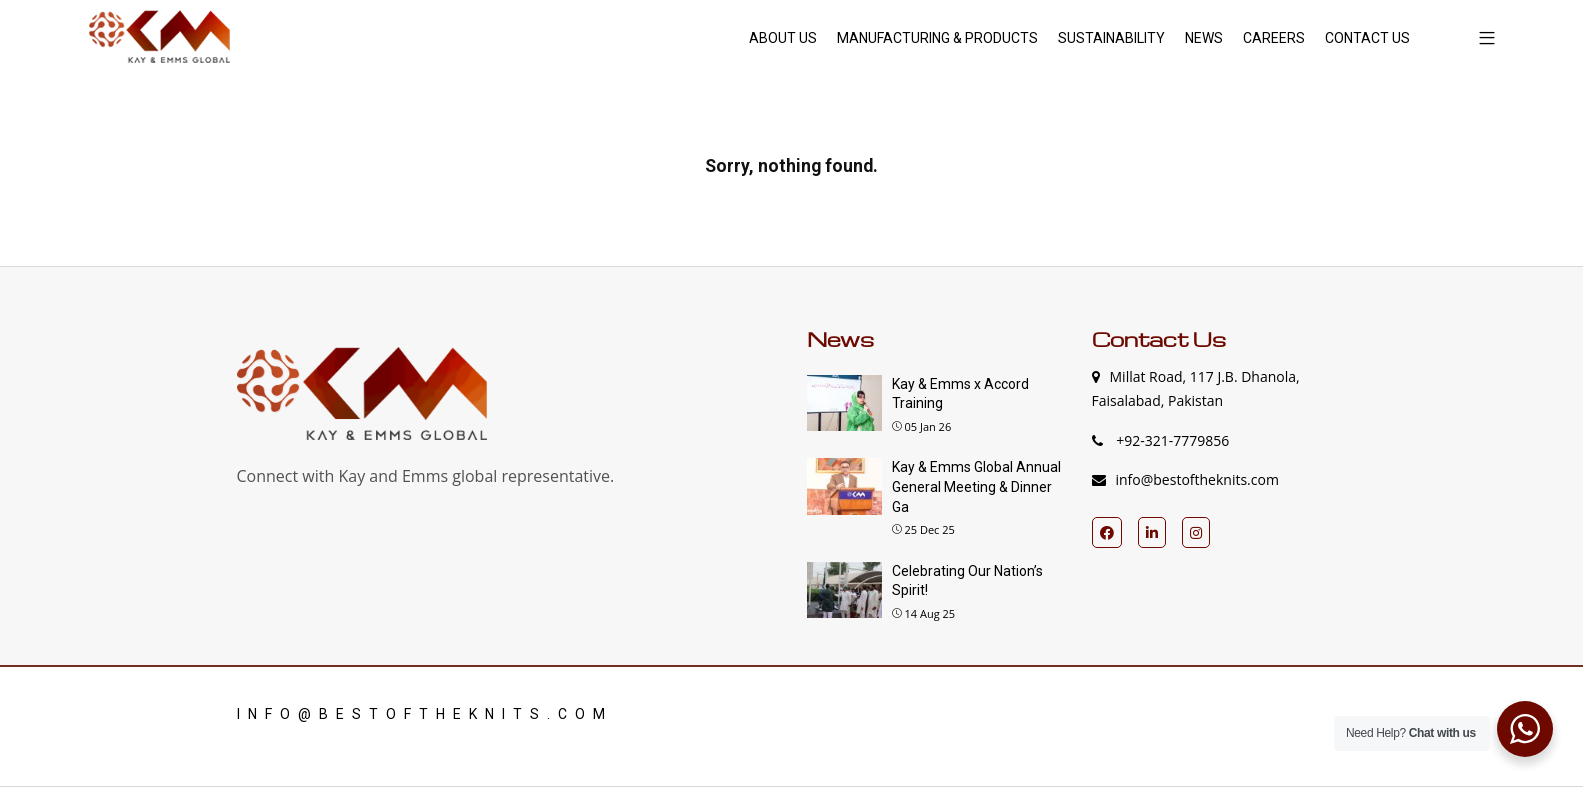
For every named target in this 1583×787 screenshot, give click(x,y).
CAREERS (1274, 38)
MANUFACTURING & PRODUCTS (937, 38)
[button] (1479, 37)
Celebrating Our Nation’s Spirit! (967, 581)
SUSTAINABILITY (1111, 38)
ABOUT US (783, 38)
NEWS (1204, 38)
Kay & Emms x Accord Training (960, 394)
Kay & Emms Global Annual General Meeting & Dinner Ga (976, 486)
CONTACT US (1367, 38)
